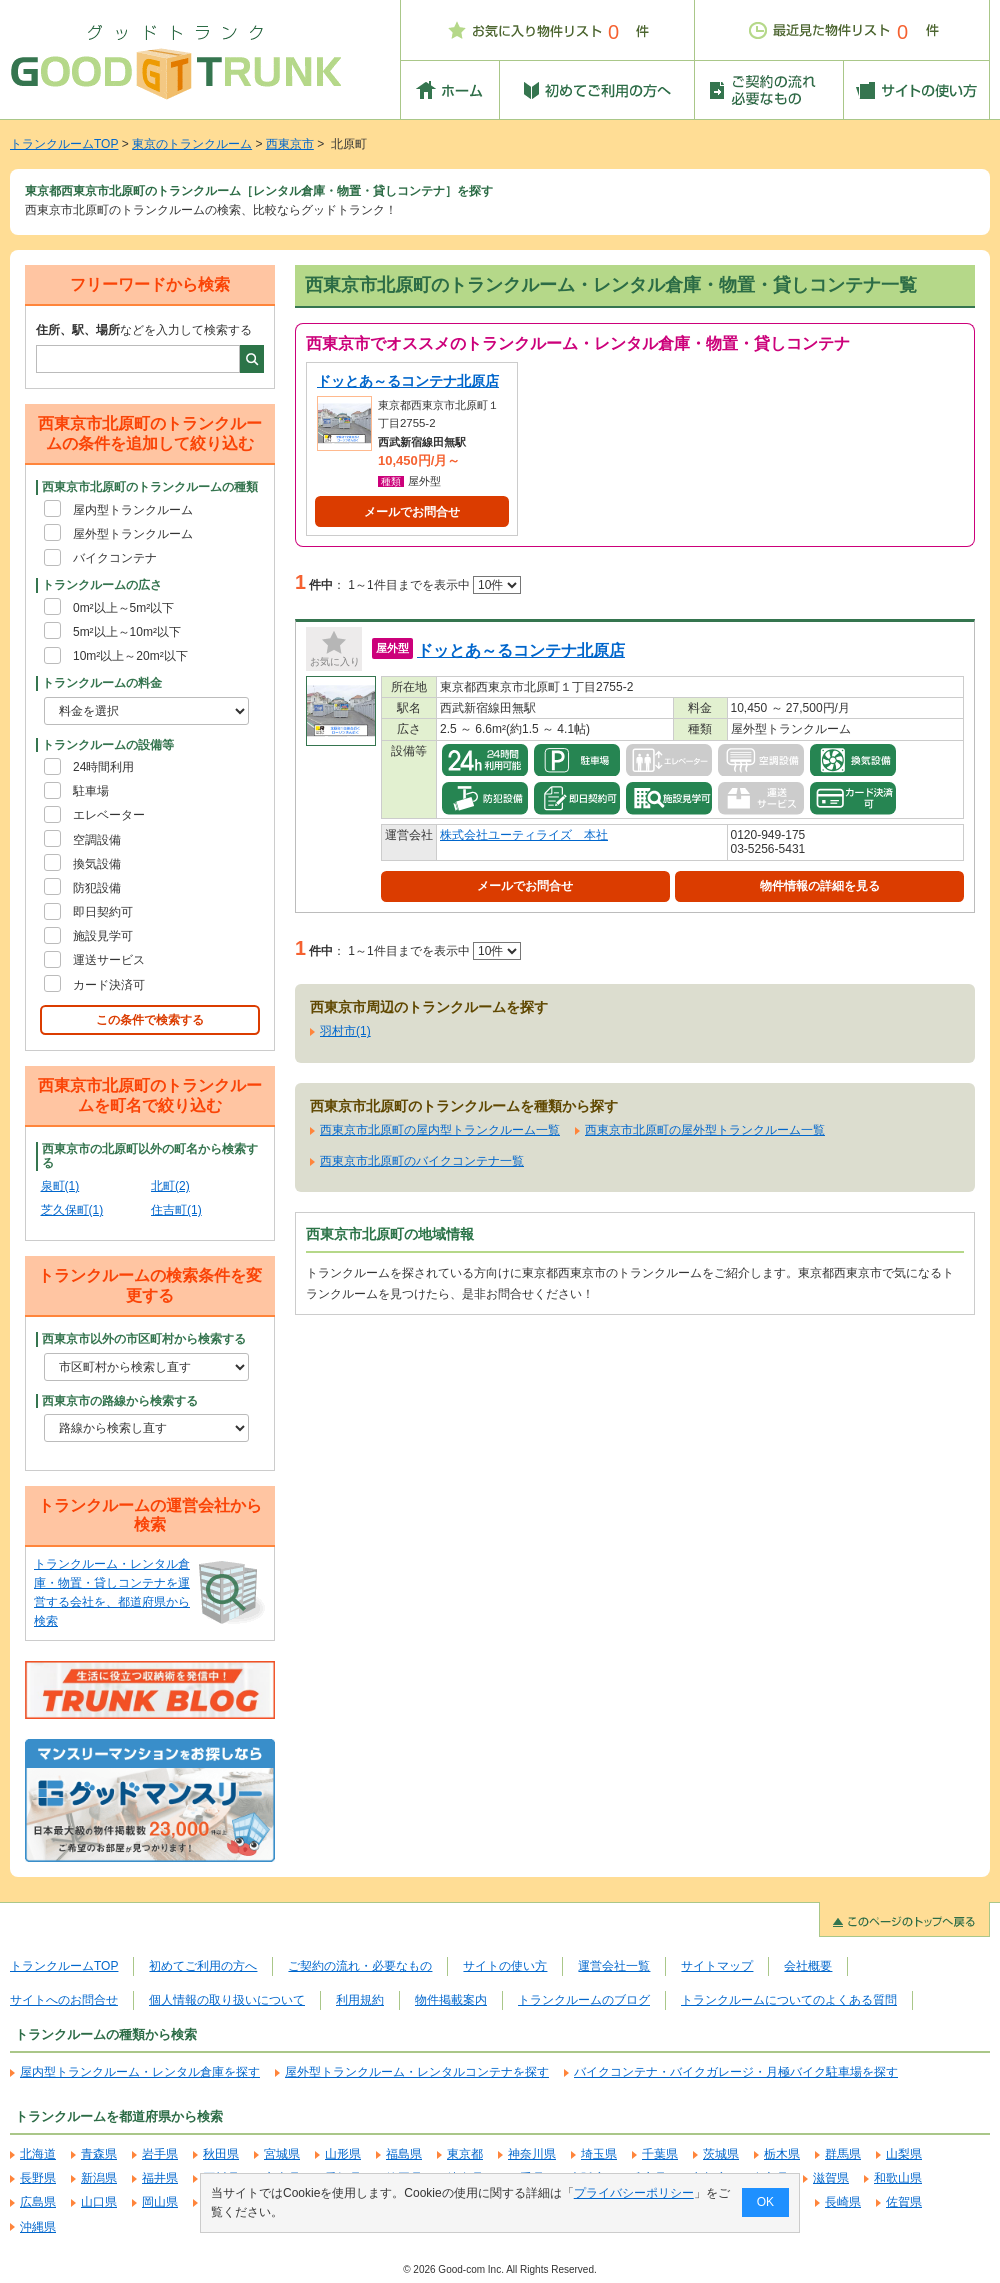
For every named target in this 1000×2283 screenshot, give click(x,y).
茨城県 (721, 2154)
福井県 (160, 2178)
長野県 (38, 2178)
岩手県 (160, 2154)
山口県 (99, 2202)
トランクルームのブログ (584, 2000)
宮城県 (282, 2154)
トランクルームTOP (64, 144)
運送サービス (109, 960)
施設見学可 (103, 936)
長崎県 (843, 2202)
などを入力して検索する (144, 330)
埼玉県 (599, 2154)
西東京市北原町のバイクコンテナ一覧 (422, 1161)
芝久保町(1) (72, 1210)
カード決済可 (109, 985)
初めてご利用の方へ (203, 1966)
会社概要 (808, 1966)
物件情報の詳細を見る (820, 886)
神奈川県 (532, 2154)
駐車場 (91, 791)
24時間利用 (103, 767)
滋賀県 (831, 2178)
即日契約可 (103, 912)
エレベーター (109, 815)
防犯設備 (97, 888)
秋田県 (221, 2154)
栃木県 (782, 2154)
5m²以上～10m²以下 (127, 632)
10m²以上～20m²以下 (130, 656)
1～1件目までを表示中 (434, 585)
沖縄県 (38, 2227)
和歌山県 (898, 2178)
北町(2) (170, 1186)
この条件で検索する (150, 1020)
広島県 (38, 2202)
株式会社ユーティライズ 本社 (524, 835)
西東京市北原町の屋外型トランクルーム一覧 (705, 1130)
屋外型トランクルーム (133, 534)
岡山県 (160, 2202)
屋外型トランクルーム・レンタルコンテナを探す (417, 2072)
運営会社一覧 (614, 1966)
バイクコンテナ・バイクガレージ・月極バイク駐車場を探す (736, 2072)
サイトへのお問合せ (64, 2000)
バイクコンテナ (115, 558)
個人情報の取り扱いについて (227, 2000)
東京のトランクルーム (192, 144)
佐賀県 (904, 2202)
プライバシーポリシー (634, 2193)
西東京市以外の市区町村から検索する (144, 1339)
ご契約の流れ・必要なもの (360, 1966)
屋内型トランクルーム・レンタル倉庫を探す (140, 2072)
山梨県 (904, 2154)
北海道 (38, 2154)
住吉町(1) (176, 1210)
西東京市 (290, 144)
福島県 (404, 2154)
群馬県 (843, 2154)
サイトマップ (717, 1966)
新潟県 (99, 2178)
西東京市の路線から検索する (120, 1401)
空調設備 (97, 840)
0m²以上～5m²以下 (123, 608)
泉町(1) (60, 1186)
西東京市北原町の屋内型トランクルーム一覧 (440, 1130)
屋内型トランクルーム (133, 510)
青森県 (99, 2154)
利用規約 (360, 2000)
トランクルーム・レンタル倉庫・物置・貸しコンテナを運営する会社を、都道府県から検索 (112, 1593)
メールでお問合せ (412, 512)
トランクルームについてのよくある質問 (789, 2000)
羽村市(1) (345, 1031)
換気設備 (97, 864)
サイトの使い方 (505, 1966)
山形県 (343, 2154)
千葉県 (660, 2154)
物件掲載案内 (451, 2000)
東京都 (465, 2154)
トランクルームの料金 (102, 683)
